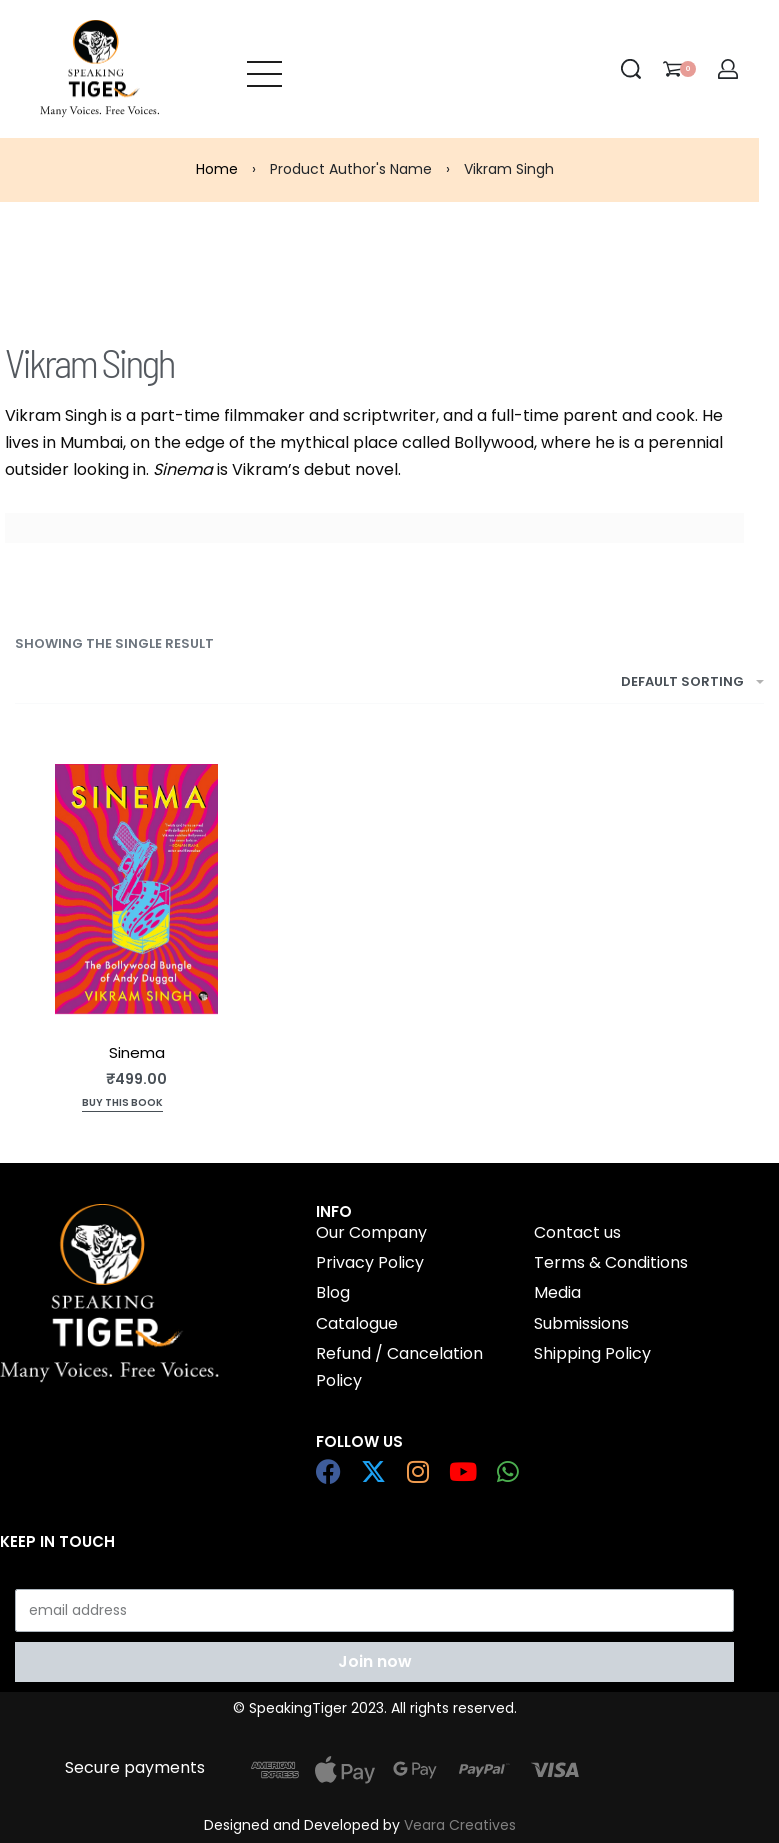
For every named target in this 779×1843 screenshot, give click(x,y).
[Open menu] (264, 69)
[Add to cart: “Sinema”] (122, 1104)
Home (217, 169)
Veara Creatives (460, 1825)
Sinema (137, 1052)
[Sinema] (136, 889)
